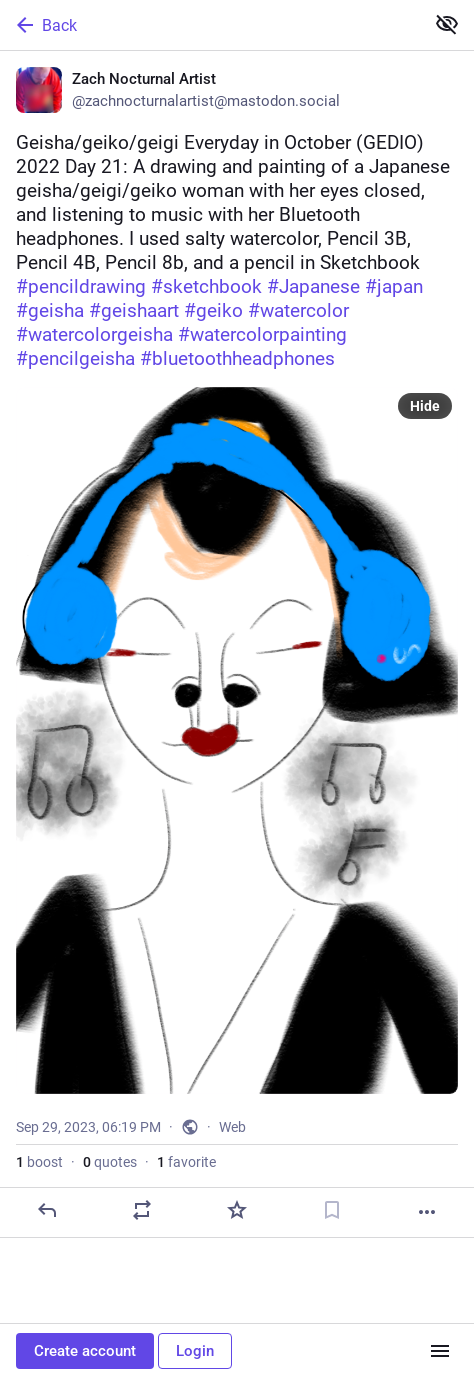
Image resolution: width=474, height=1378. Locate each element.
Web (232, 1127)
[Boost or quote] (142, 1210)
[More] (427, 1212)
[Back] (210, 25)
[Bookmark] (332, 1210)
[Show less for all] (447, 24)
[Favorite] (237, 1210)
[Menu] (440, 1351)
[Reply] (47, 1210)
